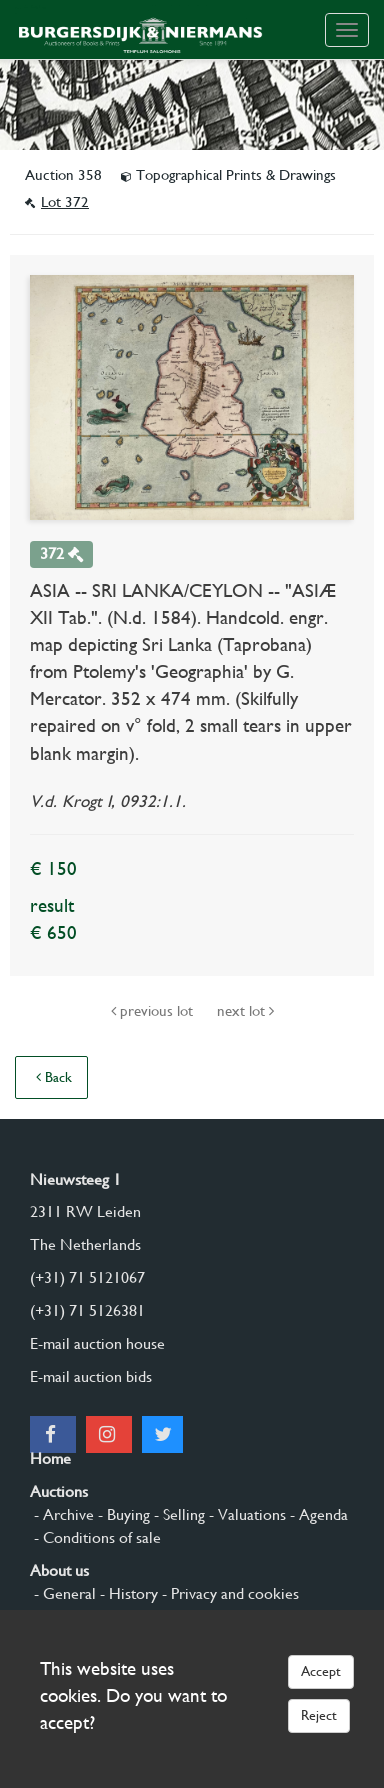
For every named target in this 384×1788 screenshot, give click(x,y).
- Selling (177, 1514)
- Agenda (317, 1514)
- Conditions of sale (95, 1537)
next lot (245, 1011)
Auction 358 (65, 175)
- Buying (122, 1514)
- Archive (62, 1514)
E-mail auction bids (91, 1376)
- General (63, 1593)
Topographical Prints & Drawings (228, 175)
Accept (321, 1671)
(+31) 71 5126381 (87, 1310)
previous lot (154, 1011)
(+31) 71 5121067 (87, 1277)
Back (54, 1077)
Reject (319, 1715)
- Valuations (245, 1514)
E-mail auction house (97, 1343)
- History (127, 1593)
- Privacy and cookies (228, 1593)
